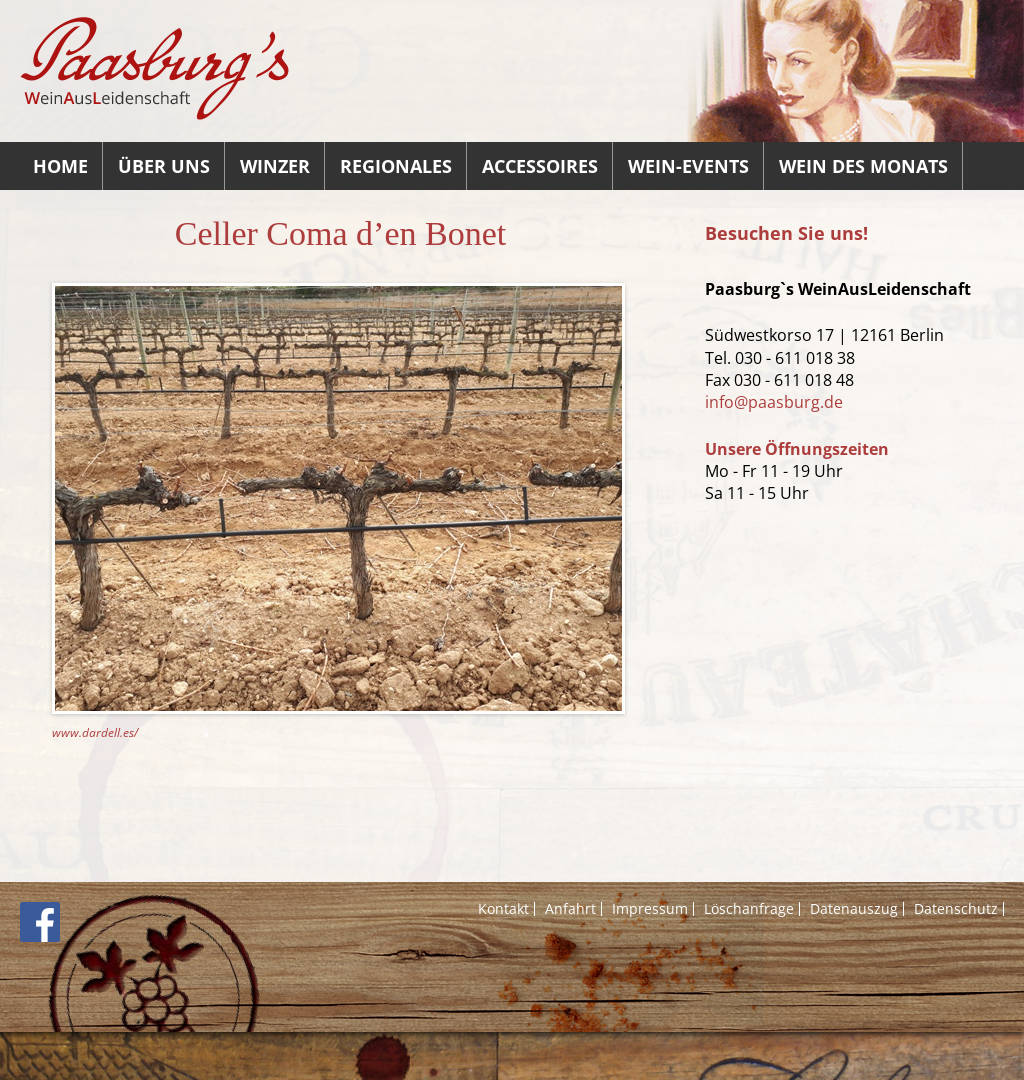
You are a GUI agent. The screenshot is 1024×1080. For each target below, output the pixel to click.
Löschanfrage (749, 908)
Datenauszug (854, 908)
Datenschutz (956, 908)
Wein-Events (688, 166)
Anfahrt (570, 908)
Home (60, 166)
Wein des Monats (863, 166)
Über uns (164, 166)
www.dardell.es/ (95, 732)
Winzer (275, 166)
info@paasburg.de (774, 402)
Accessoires (540, 166)
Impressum (650, 908)
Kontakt (503, 908)
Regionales (396, 166)
